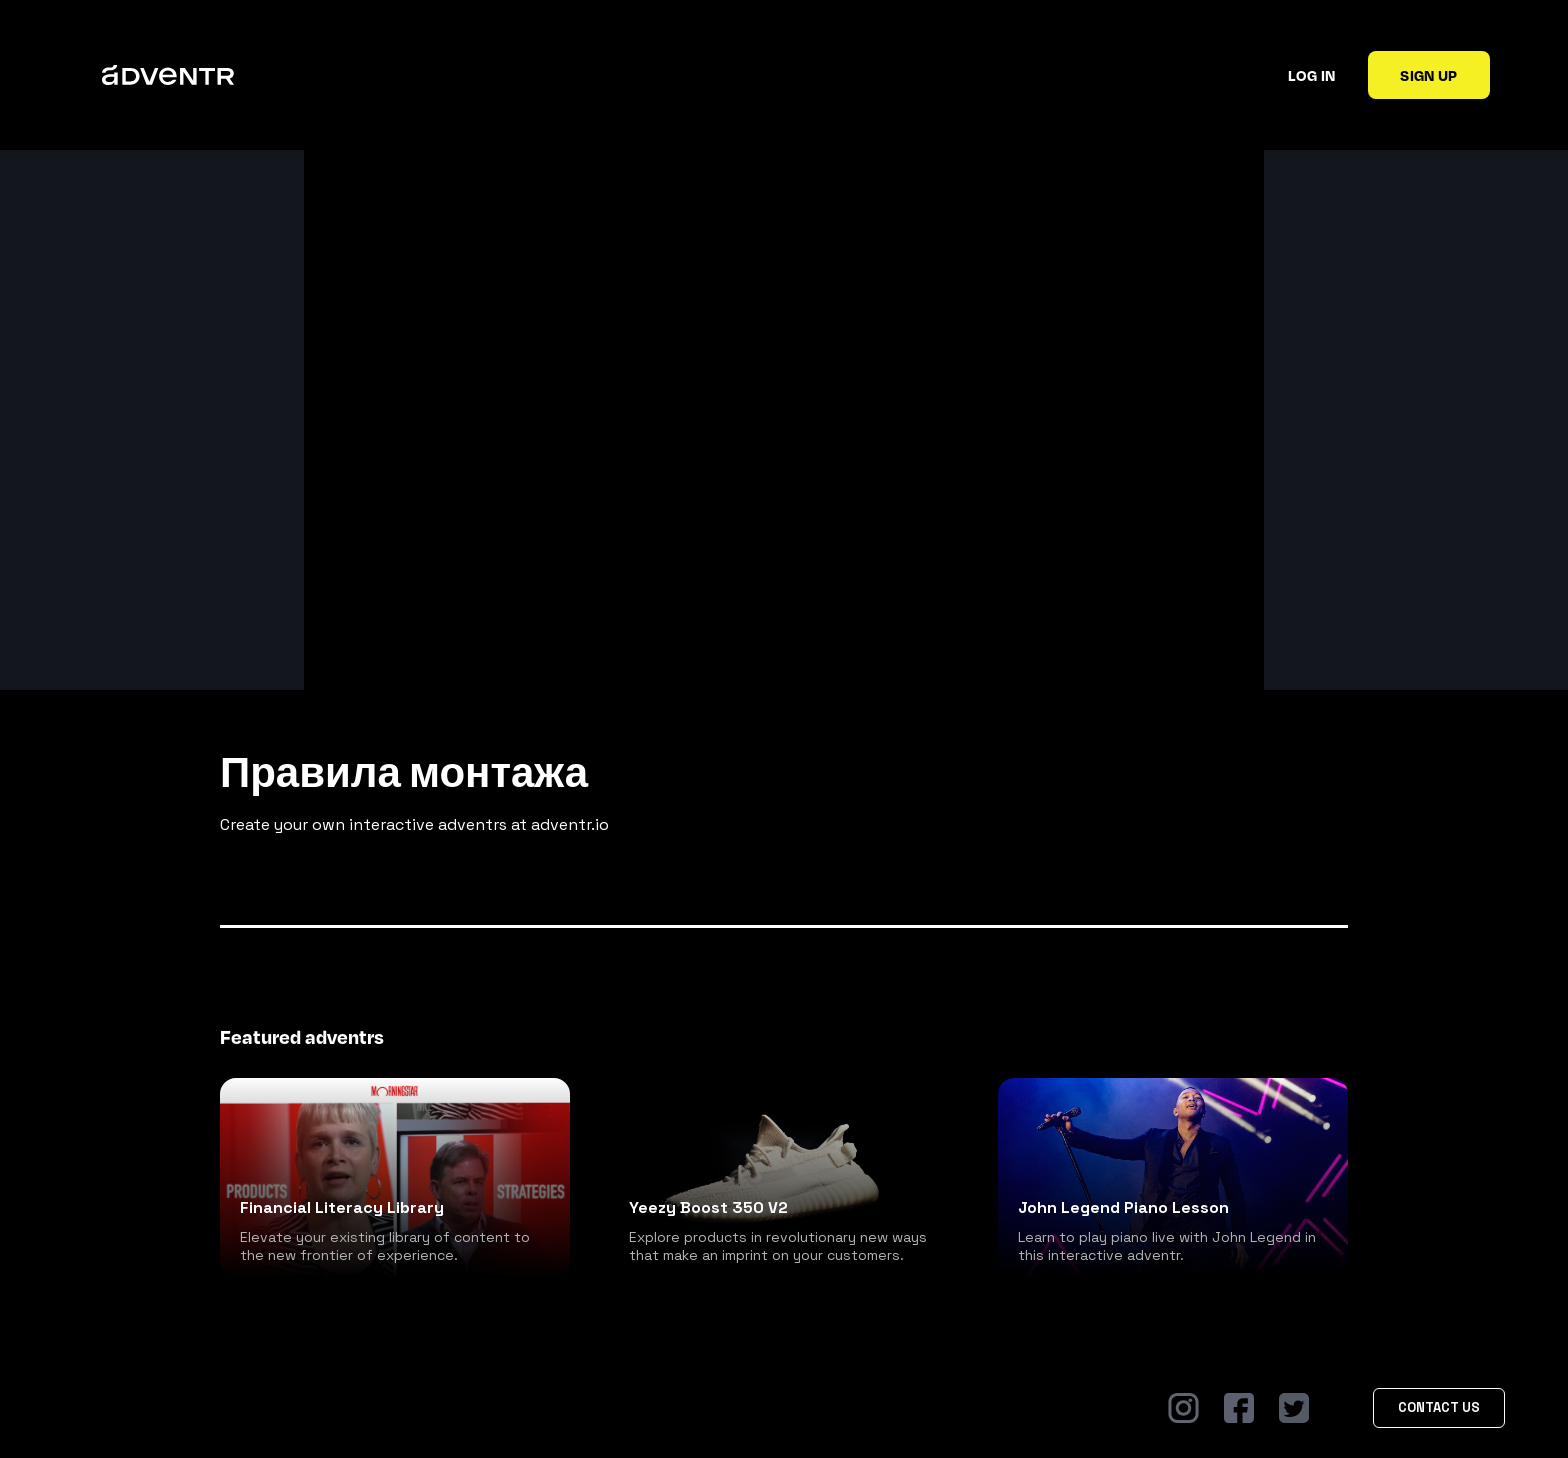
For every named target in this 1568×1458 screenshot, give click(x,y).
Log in (1311, 75)
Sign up (1428, 75)
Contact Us (1439, 1407)
